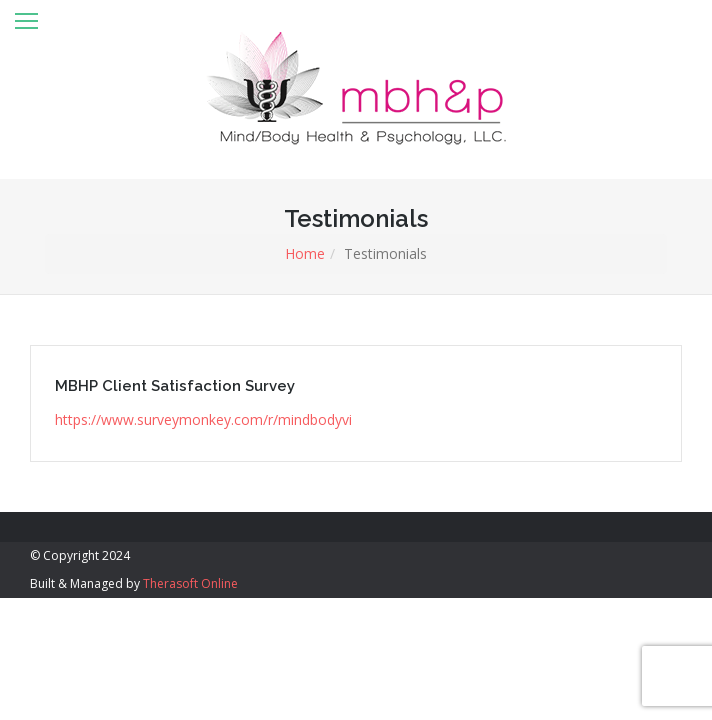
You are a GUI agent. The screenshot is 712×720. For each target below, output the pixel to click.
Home (305, 253)
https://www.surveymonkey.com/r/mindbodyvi (203, 419)
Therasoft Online (190, 583)
